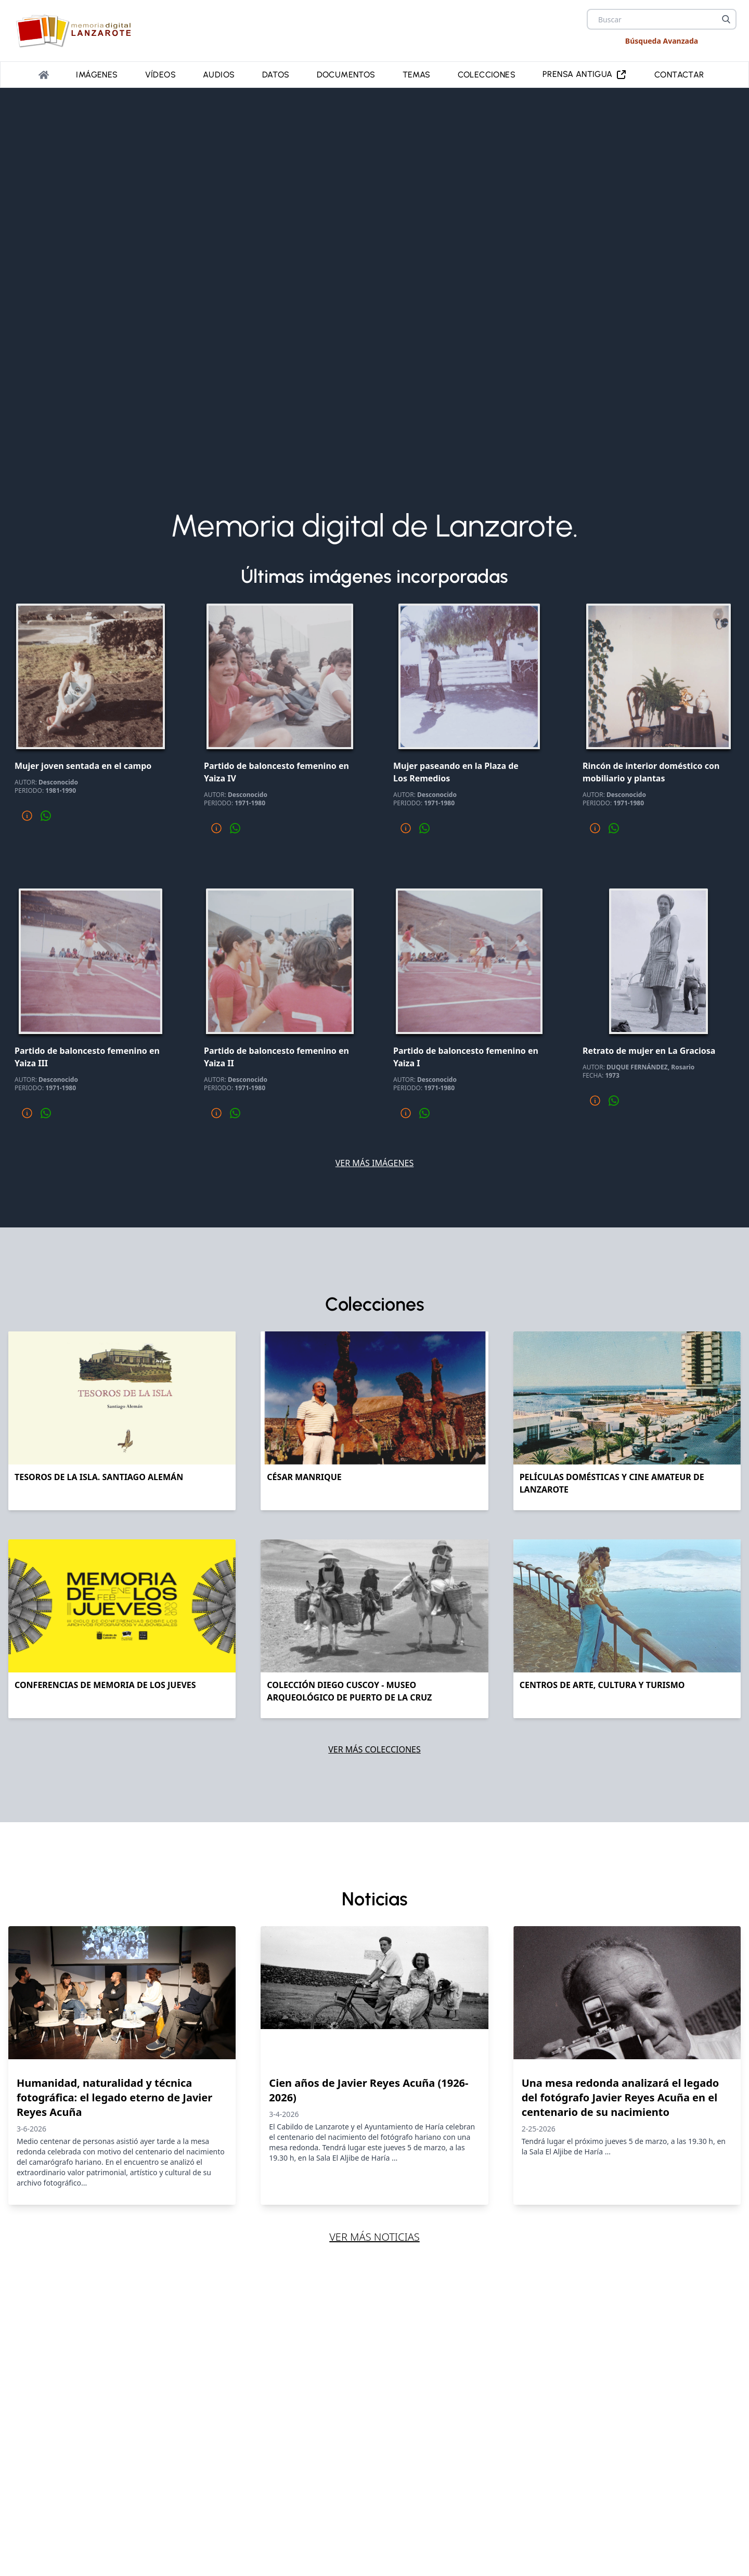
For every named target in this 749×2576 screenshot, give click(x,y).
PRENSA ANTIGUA (585, 74)
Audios (219, 75)
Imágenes (97, 75)
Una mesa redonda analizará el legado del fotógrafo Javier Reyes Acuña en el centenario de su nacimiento (620, 2097)
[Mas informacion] (27, 815)
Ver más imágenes (374, 1163)
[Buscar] (726, 19)
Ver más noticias (374, 2237)
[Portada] (43, 75)
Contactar (679, 75)
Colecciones (486, 75)
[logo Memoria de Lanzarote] (76, 30)
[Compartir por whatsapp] (46, 815)
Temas (417, 75)
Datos (276, 75)
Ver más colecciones (374, 1749)
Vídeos (160, 75)
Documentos (346, 75)
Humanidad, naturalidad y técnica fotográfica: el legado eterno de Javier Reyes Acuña (114, 2097)
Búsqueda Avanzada (661, 41)
